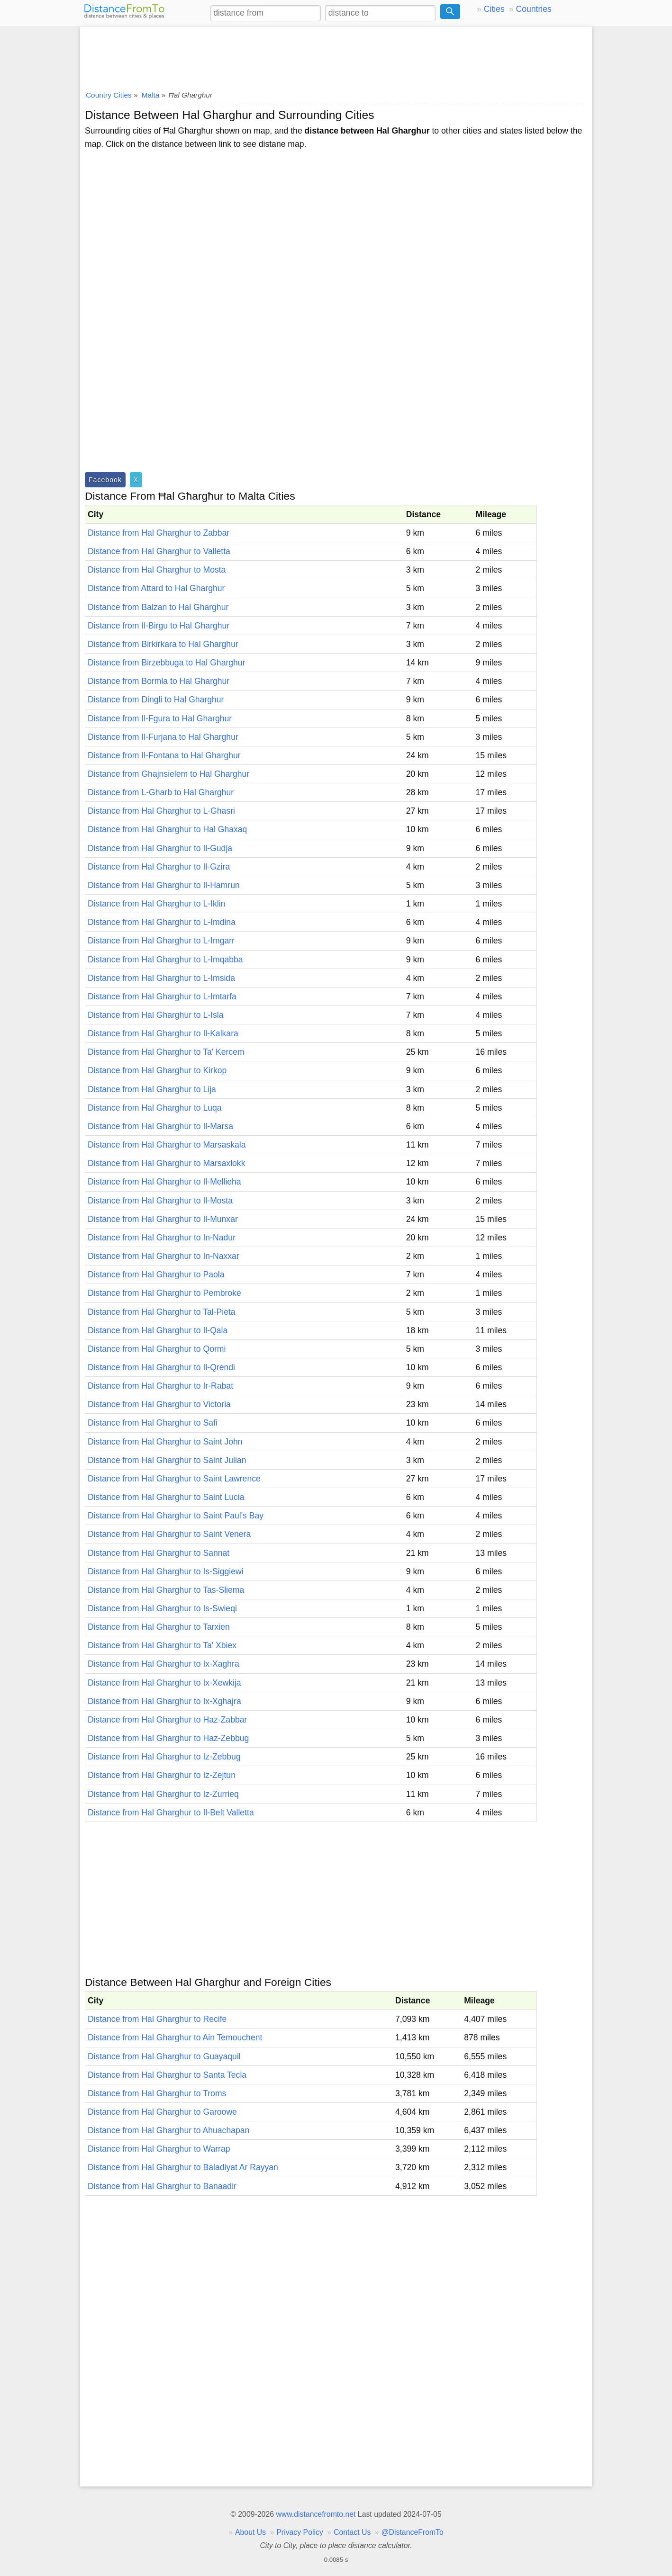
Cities (494, 9)
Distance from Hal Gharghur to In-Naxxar (163, 1256)
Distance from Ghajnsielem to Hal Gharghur (168, 774)
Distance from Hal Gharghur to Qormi (157, 1349)
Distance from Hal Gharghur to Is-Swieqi (162, 1608)
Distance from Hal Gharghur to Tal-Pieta (162, 1312)
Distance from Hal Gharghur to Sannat (158, 1553)
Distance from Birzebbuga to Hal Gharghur (166, 662)
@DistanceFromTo (412, 2532)
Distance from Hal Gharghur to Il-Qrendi (161, 1367)
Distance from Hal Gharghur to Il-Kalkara (163, 1033)
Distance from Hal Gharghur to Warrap (159, 2149)
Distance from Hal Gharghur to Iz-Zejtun (162, 1775)
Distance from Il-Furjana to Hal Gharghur (163, 737)
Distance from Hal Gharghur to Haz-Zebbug (168, 1738)
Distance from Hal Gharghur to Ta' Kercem (166, 1052)
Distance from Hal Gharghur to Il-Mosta (160, 1200)
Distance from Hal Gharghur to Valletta (159, 551)
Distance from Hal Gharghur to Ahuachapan (168, 2130)
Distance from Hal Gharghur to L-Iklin (156, 903)
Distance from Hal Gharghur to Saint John (165, 1441)
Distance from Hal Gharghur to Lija (152, 1089)
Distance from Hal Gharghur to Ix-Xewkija (164, 1682)
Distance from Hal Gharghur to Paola (156, 1274)
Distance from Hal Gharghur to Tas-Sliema (166, 1590)
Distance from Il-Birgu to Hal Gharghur (158, 625)
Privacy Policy (299, 2532)
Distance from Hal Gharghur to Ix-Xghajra (164, 1701)
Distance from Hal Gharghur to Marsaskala (166, 1144)
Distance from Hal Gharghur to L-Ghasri (161, 811)
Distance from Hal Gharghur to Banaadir (162, 2186)
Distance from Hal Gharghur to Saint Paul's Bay (175, 1515)
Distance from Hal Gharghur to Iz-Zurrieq (163, 1794)
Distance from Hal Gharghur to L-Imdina (162, 922)
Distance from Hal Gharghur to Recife (157, 2019)
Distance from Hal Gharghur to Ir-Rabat (160, 1386)
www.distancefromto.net (315, 2514)
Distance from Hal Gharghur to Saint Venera (169, 1534)
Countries (533, 9)
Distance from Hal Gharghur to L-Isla (156, 1015)
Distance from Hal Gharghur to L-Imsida (161, 978)
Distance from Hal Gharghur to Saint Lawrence (174, 1478)
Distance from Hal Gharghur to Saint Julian (167, 1460)
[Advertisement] (336, 55)
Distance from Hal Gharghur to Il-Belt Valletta (171, 1812)
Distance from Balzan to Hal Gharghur (158, 607)
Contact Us (352, 2532)
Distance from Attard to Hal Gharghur (156, 588)
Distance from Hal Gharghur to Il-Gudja (160, 848)
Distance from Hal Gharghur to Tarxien (159, 1627)
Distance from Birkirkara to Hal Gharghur (163, 644)
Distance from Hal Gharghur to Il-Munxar (163, 1219)
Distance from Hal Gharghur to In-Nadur (162, 1237)
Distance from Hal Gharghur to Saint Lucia (166, 1497)
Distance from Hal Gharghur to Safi (153, 1422)
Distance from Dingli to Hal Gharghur (156, 699)
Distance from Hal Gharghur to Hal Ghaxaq (167, 829)
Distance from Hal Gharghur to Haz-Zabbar (167, 1719)
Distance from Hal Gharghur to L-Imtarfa (162, 996)
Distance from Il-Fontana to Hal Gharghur (164, 755)
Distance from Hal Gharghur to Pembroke (164, 1293)
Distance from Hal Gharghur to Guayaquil (164, 2056)
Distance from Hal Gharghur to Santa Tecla (167, 2075)
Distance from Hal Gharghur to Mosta (157, 569)
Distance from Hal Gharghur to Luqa (155, 1108)
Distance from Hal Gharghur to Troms (157, 2093)
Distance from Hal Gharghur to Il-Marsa (160, 1126)
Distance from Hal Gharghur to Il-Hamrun (164, 885)
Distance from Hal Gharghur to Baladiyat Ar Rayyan (183, 2167)
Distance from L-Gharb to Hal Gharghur (161, 792)
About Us (250, 2532)
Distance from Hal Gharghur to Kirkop (157, 1070)
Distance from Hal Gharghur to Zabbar (158, 533)
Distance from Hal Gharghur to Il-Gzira (159, 866)
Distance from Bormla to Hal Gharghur (158, 681)
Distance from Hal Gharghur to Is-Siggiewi (166, 1571)
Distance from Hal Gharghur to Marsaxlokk (166, 1163)
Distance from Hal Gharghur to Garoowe (162, 2112)
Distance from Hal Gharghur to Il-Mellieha (164, 1181)
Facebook (105, 480)
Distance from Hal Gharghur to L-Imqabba (165, 959)
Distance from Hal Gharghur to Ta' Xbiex (162, 1645)
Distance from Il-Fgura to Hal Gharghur (160, 718)
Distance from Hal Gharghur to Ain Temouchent (175, 2037)
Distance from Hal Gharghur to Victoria (159, 1404)
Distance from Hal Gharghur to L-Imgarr (161, 940)
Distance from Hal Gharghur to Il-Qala (157, 1330)
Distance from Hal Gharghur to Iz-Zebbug (164, 1756)
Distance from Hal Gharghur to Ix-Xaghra (163, 1664)
